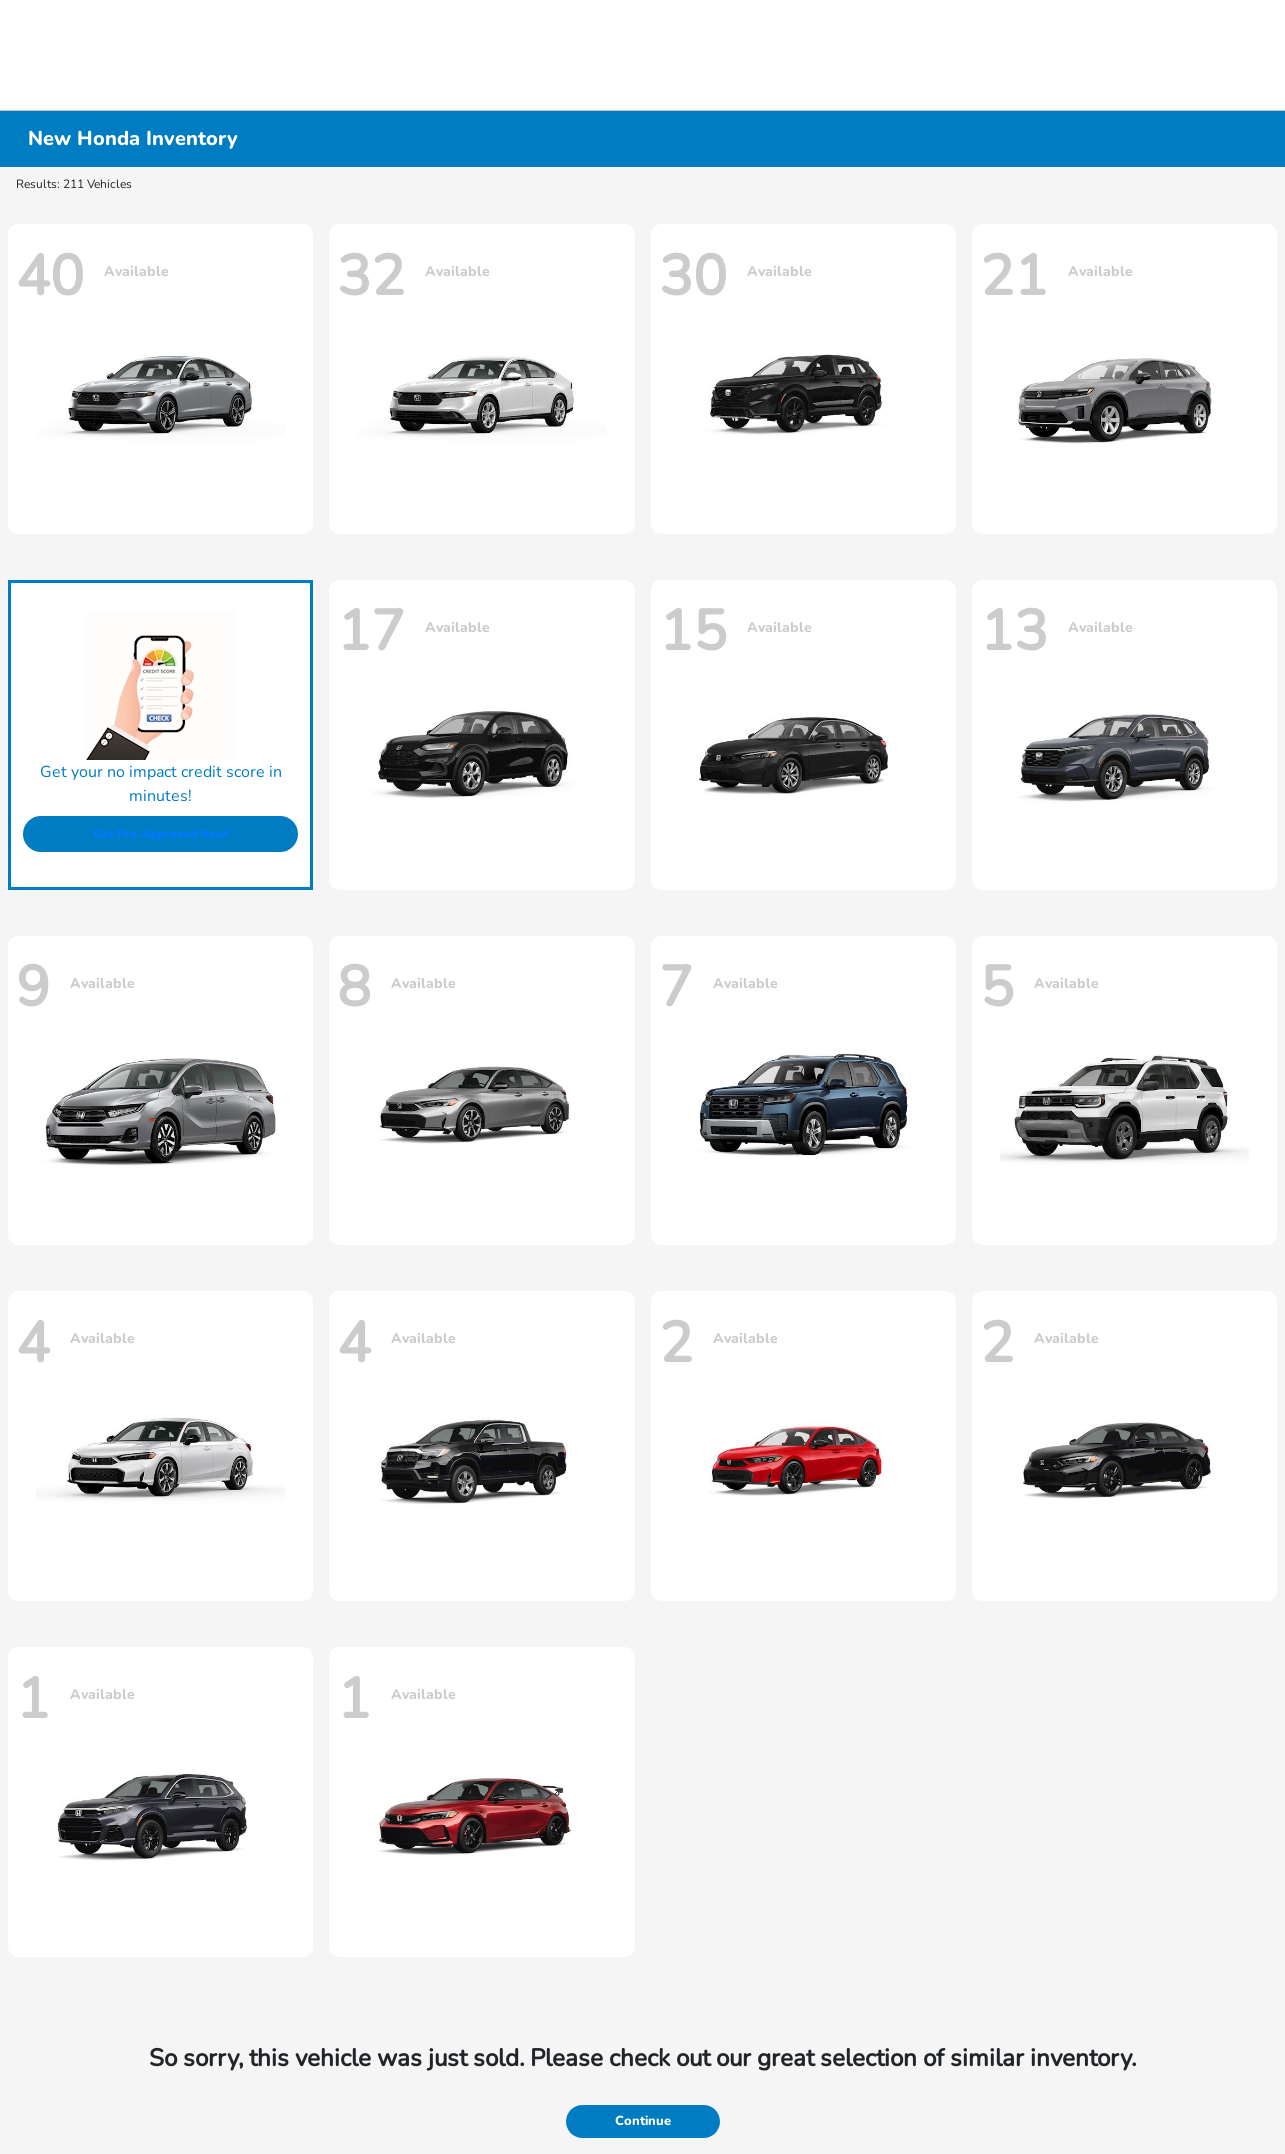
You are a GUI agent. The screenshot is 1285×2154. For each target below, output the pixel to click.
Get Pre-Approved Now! (161, 834)
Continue (643, 2121)
